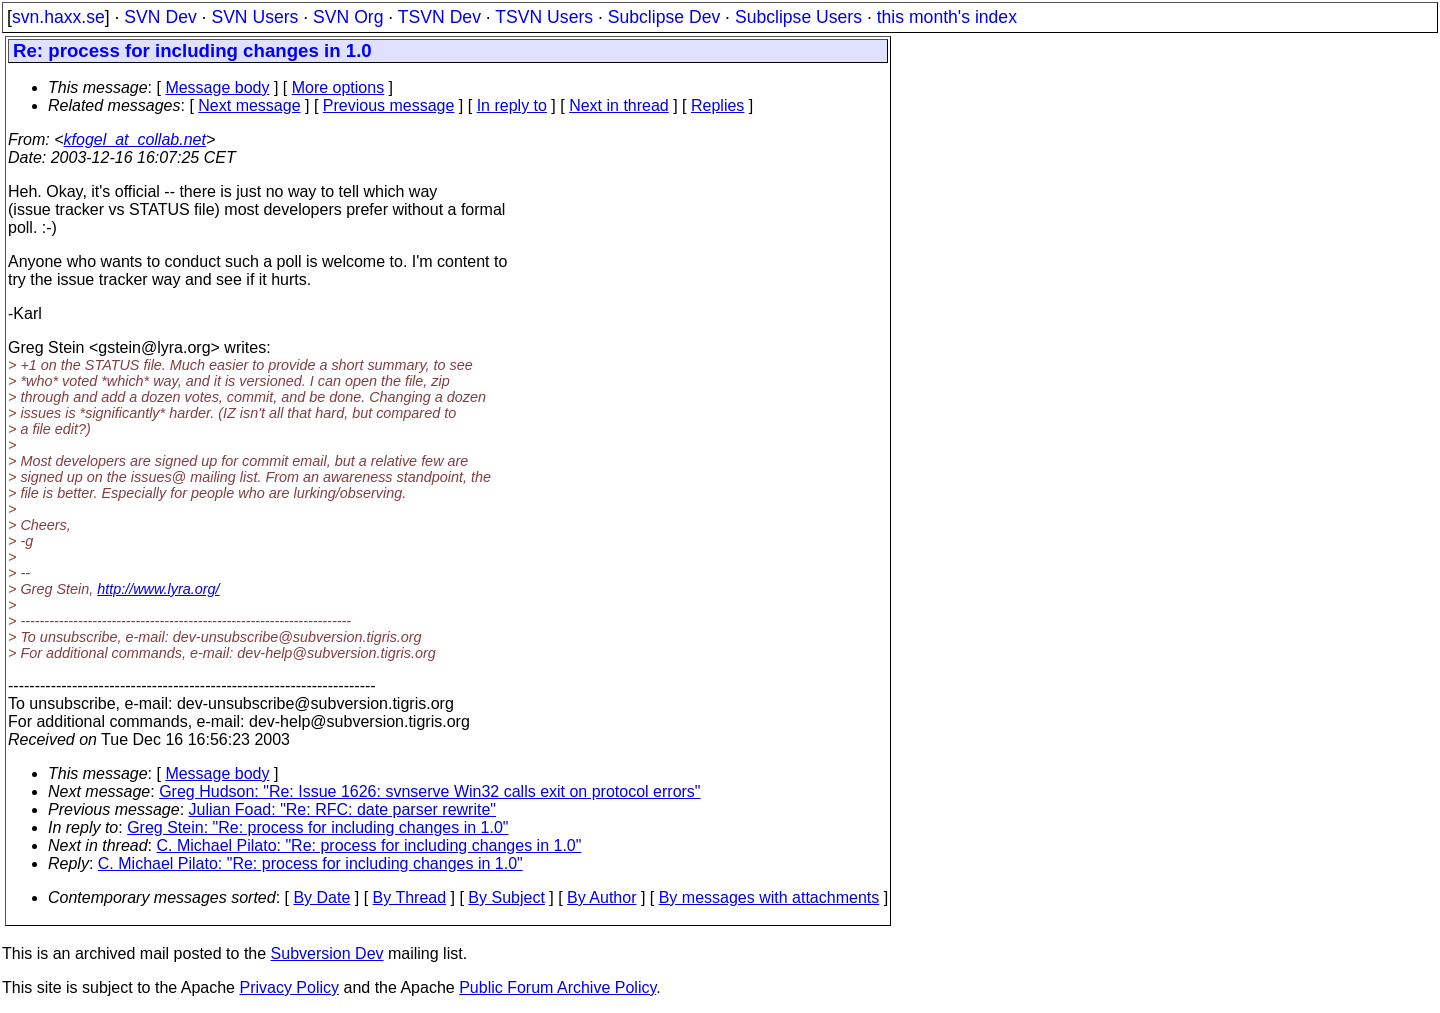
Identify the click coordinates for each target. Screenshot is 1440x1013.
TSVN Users (544, 17)
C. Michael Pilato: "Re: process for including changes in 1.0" (369, 845)
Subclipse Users (798, 17)
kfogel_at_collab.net (135, 139)
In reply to (512, 105)
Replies (717, 105)
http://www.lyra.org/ (158, 589)
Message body (217, 87)
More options (338, 87)
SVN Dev (160, 17)
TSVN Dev (439, 17)
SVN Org (348, 17)
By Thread (410, 897)
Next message (249, 105)
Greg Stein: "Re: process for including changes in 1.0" (317, 827)
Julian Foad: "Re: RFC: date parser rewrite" (342, 809)
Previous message (389, 105)
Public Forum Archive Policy (557, 987)
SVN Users (254, 17)
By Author (601, 897)
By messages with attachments (769, 897)
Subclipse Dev (664, 17)
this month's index (947, 17)
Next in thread (619, 105)
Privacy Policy (289, 987)
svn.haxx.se (58, 17)
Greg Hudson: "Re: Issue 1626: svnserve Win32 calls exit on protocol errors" (429, 791)
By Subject (506, 897)
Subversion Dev (327, 953)
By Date (321, 897)
